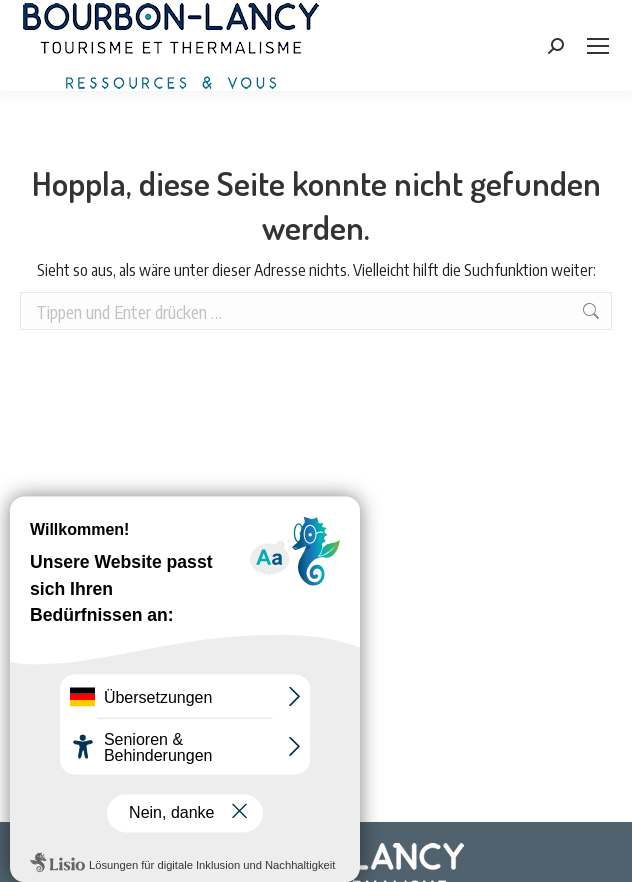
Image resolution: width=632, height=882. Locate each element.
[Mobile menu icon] (598, 46)
